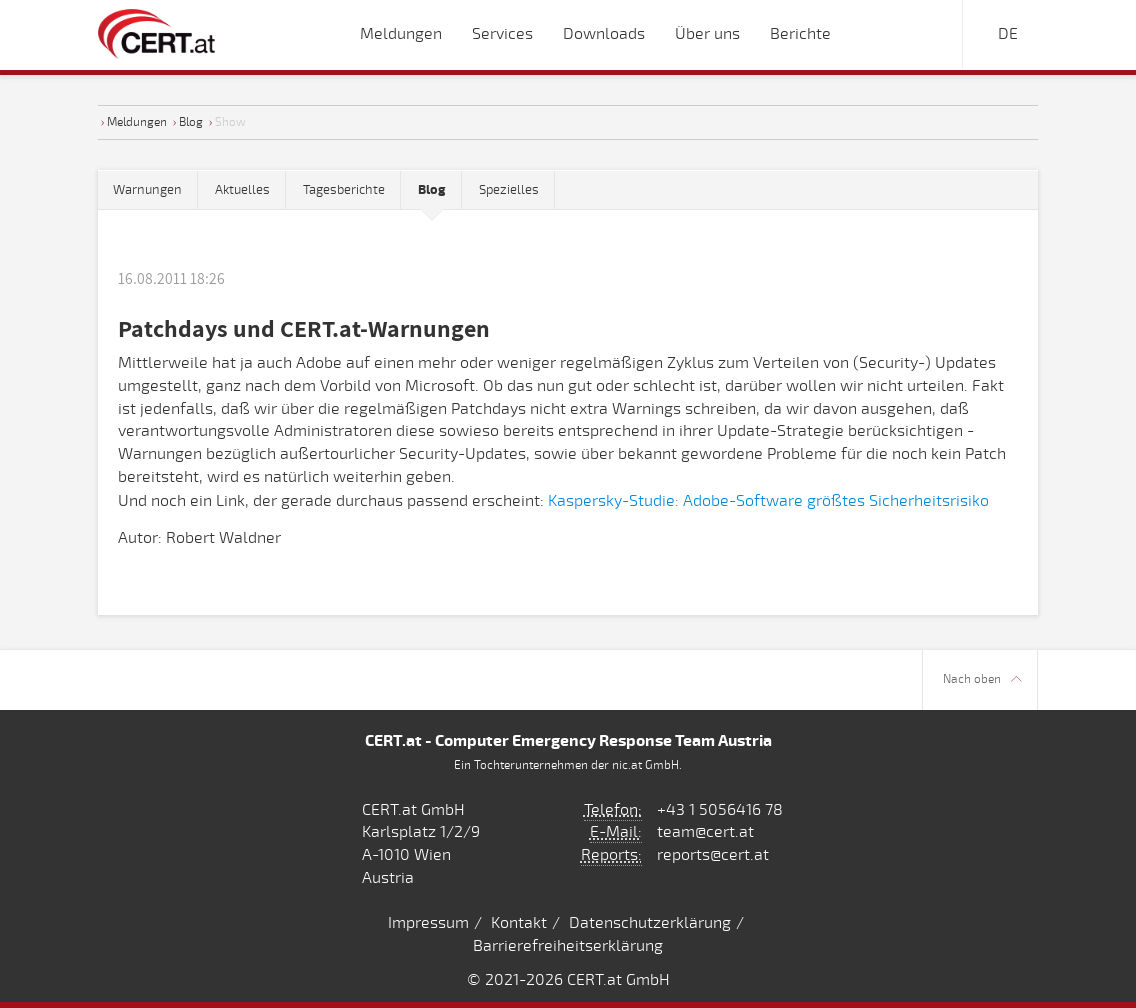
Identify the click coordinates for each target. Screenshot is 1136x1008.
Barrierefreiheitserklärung (568, 946)
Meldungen (137, 122)
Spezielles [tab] (509, 190)
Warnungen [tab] (147, 190)
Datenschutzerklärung (650, 923)
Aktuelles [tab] (242, 190)
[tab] (432, 190)
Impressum (428, 923)
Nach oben (982, 679)
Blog (191, 122)
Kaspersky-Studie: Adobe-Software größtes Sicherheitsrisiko (768, 501)
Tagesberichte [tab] (344, 190)
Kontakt (519, 923)
